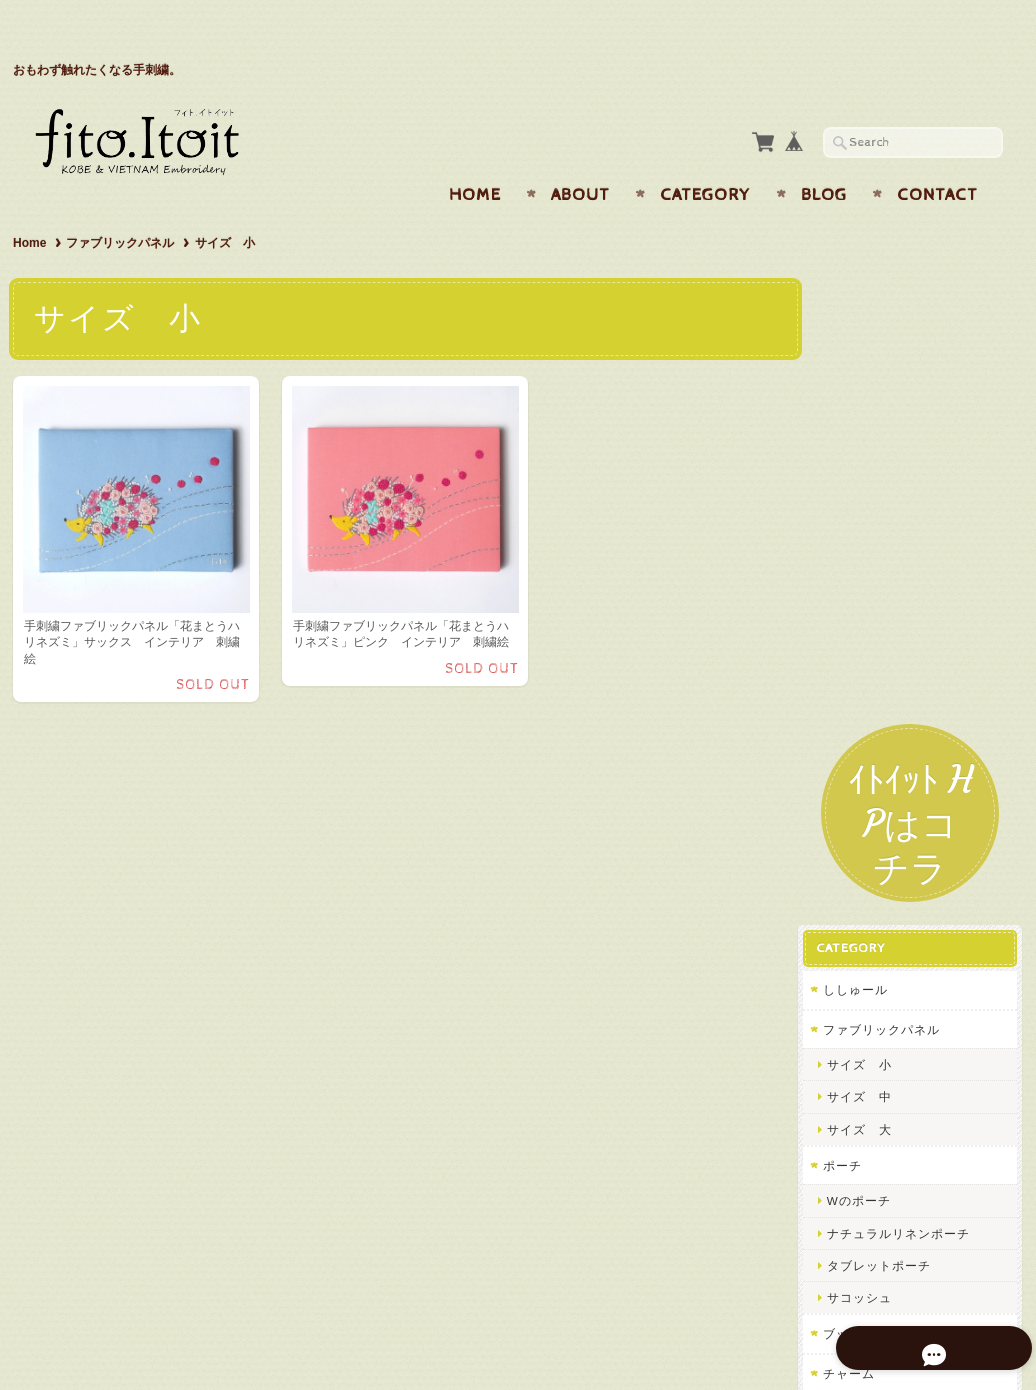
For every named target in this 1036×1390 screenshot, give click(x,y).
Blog (824, 156)
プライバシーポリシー (903, 1063)
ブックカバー (877, 793)
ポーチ (857, 625)
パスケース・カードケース (916, 872)
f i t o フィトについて (903, 984)
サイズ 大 (874, 589)
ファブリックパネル (120, 204)
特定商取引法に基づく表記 (915, 1103)
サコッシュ (874, 757)
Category (705, 156)
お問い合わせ (879, 1023)
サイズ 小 (874, 524)
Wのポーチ (874, 660)
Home (475, 156)
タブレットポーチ (894, 725)
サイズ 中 (874, 556)
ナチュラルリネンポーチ (913, 693)
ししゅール (870, 449)
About (580, 156)
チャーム (864, 833)
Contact (937, 156)
